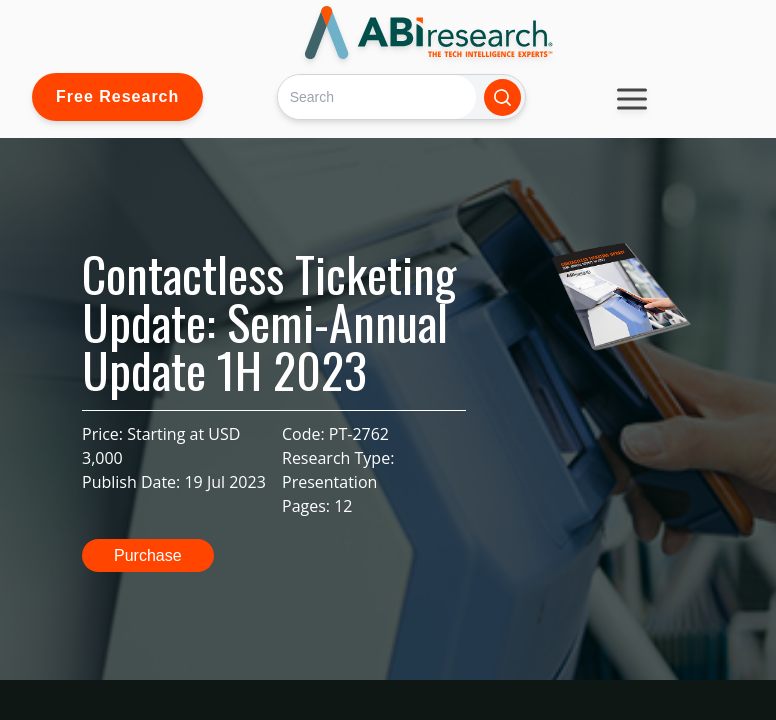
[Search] (376, 96)
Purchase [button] (148, 555)
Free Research (117, 96)
